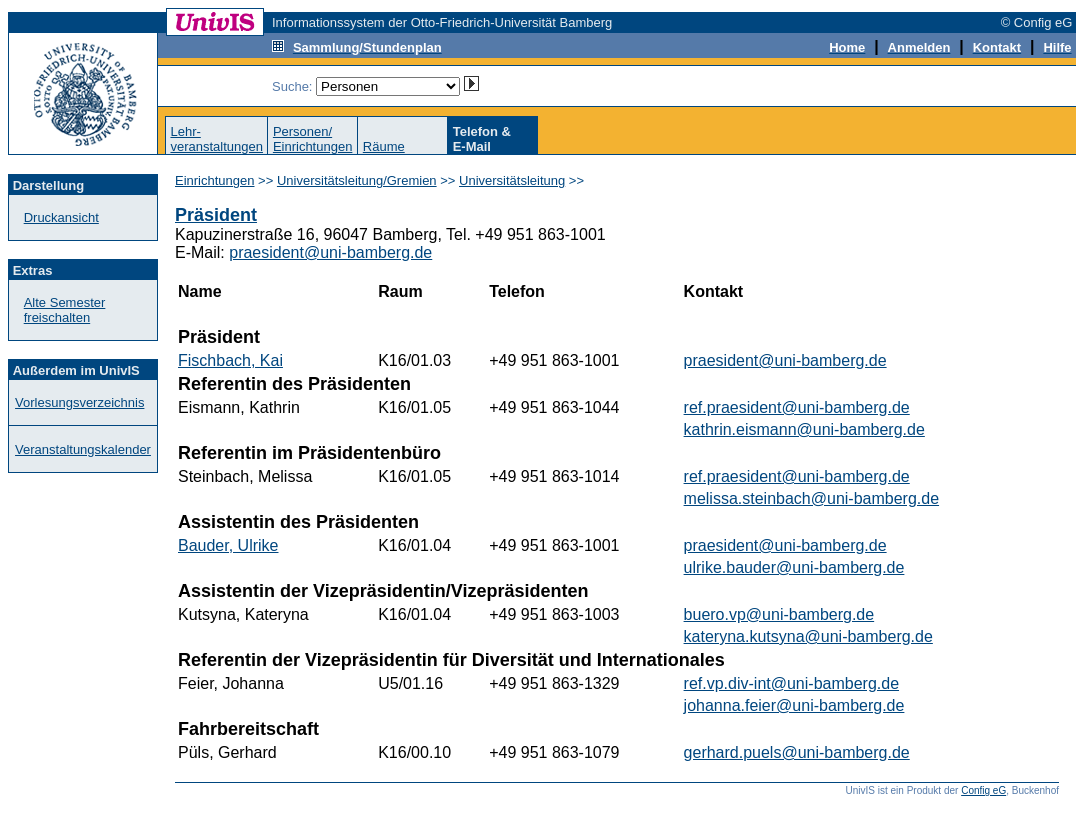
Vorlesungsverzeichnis (79, 402)
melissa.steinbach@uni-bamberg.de (811, 498)
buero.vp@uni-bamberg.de (779, 614)
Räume (384, 146)
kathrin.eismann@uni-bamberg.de (804, 429)
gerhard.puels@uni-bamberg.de (797, 752)
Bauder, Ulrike (228, 545)
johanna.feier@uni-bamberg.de (794, 705)
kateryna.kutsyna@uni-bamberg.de (808, 636)
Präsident (216, 215)
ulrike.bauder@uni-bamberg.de (794, 567)
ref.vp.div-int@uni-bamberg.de (791, 683)
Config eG (983, 790)
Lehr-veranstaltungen (216, 139)
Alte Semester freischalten (65, 310)
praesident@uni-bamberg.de (330, 252)
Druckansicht (61, 217)
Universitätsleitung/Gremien (357, 180)
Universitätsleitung (512, 180)
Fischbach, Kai (230, 360)
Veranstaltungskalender (83, 449)
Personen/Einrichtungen (313, 139)
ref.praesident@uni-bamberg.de (797, 407)
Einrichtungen (215, 180)
